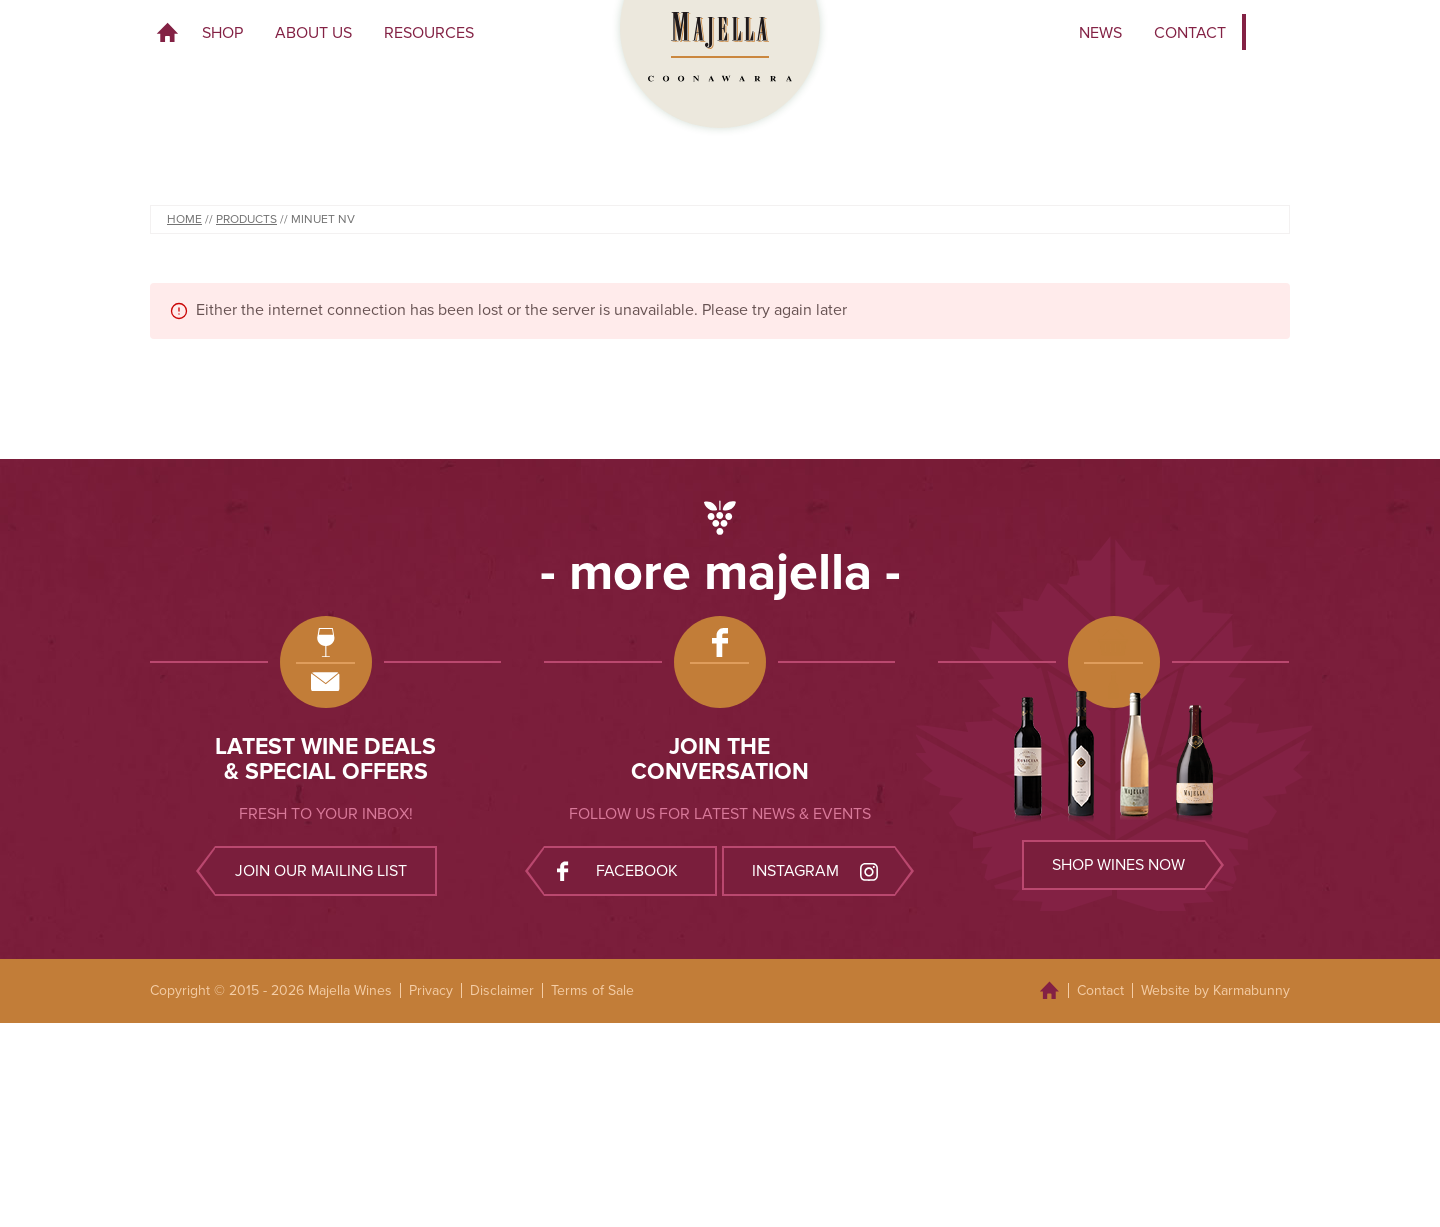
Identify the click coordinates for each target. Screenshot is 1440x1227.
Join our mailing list (321, 871)
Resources (429, 33)
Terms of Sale (592, 990)
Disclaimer (502, 990)
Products (246, 219)
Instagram (817, 870)
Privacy (431, 990)
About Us (313, 33)
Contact (1190, 33)
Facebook (617, 870)
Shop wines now (1118, 865)
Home (168, 33)
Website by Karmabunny (1215, 990)
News (1100, 33)
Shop (222, 33)
